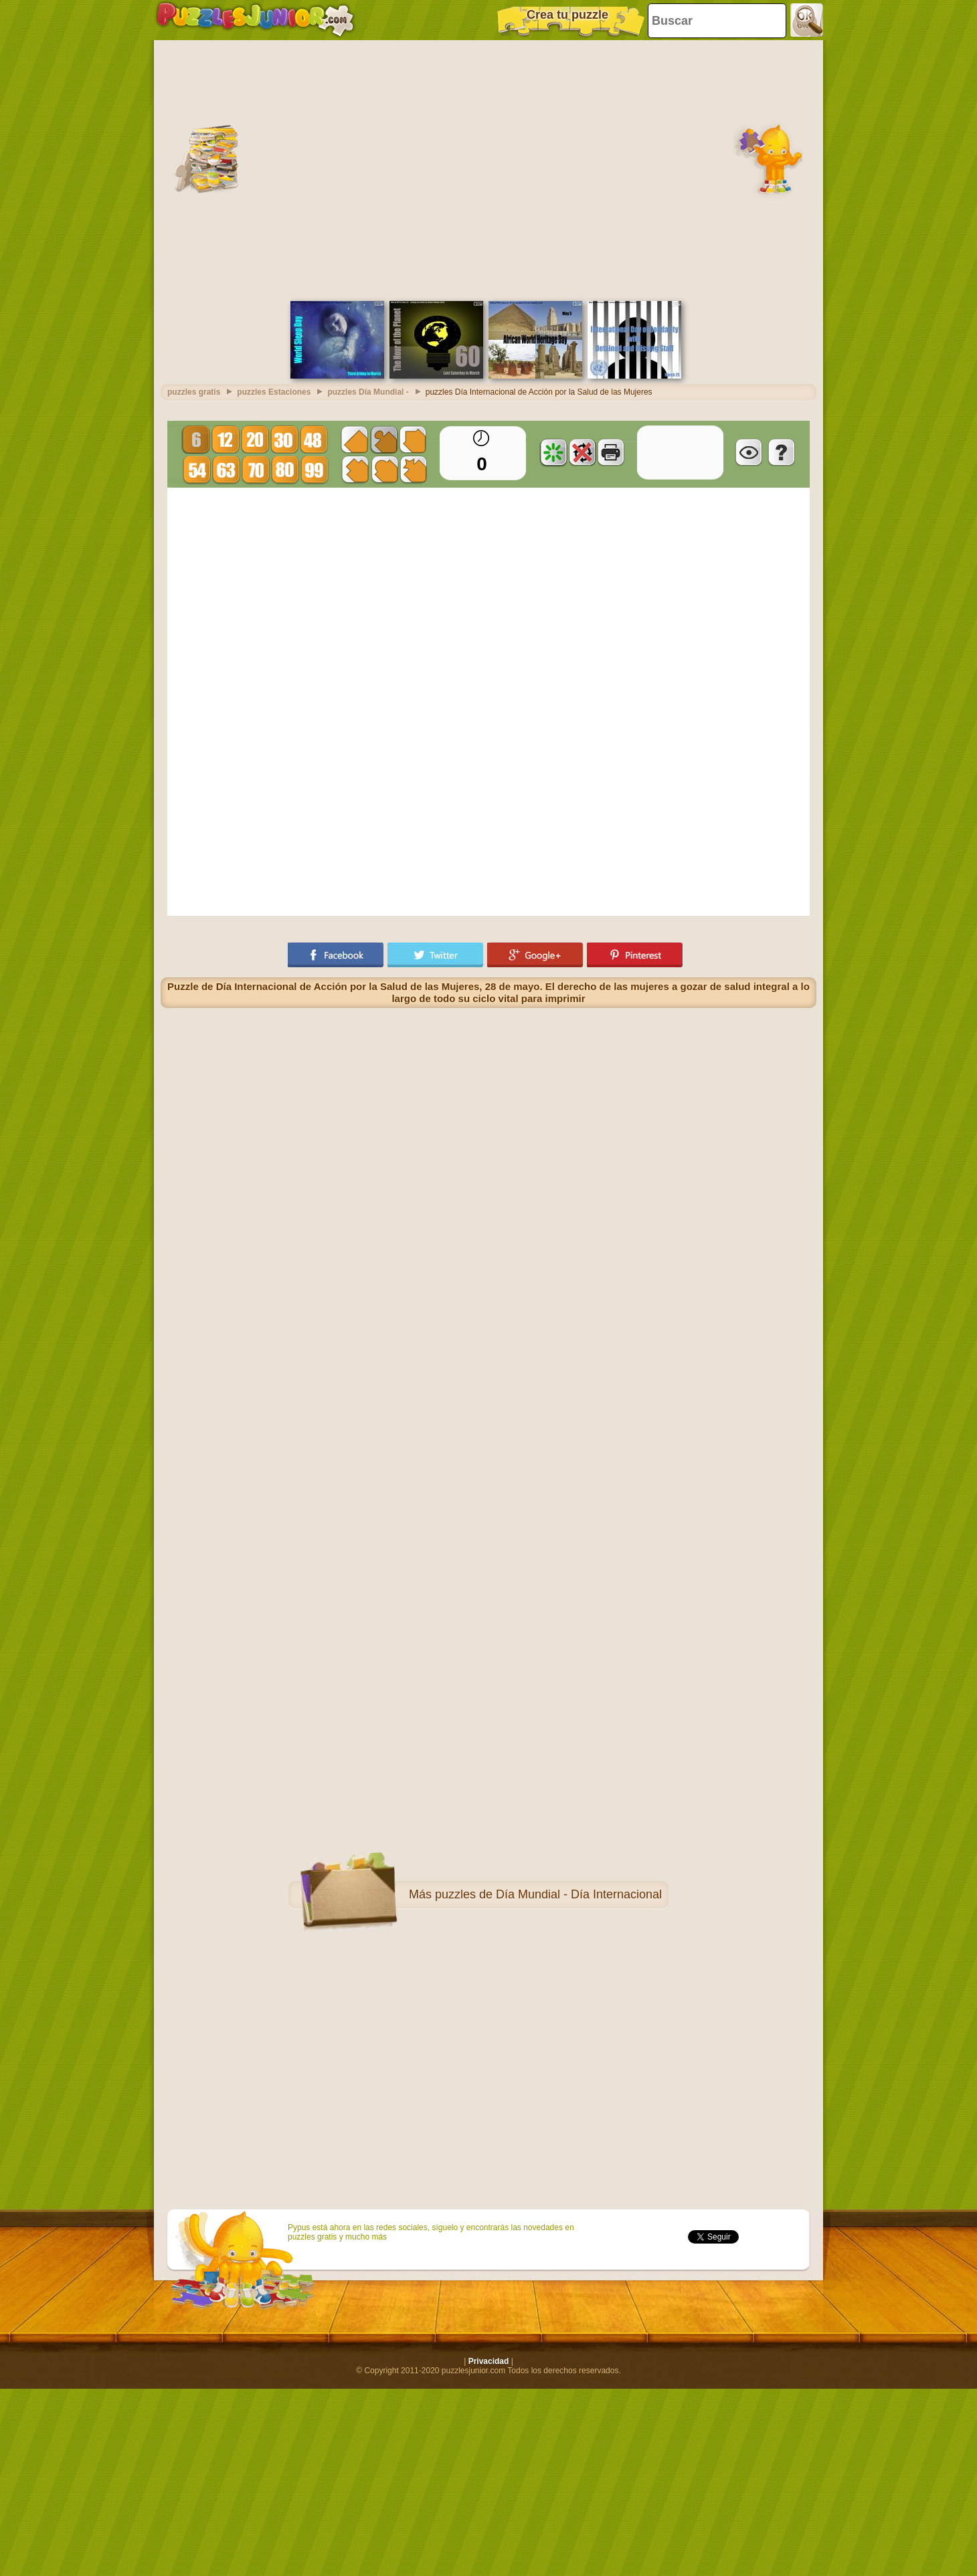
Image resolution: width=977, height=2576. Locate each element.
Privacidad (488, 2361)
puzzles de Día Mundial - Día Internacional (548, 1894)
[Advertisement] (125, 168)
